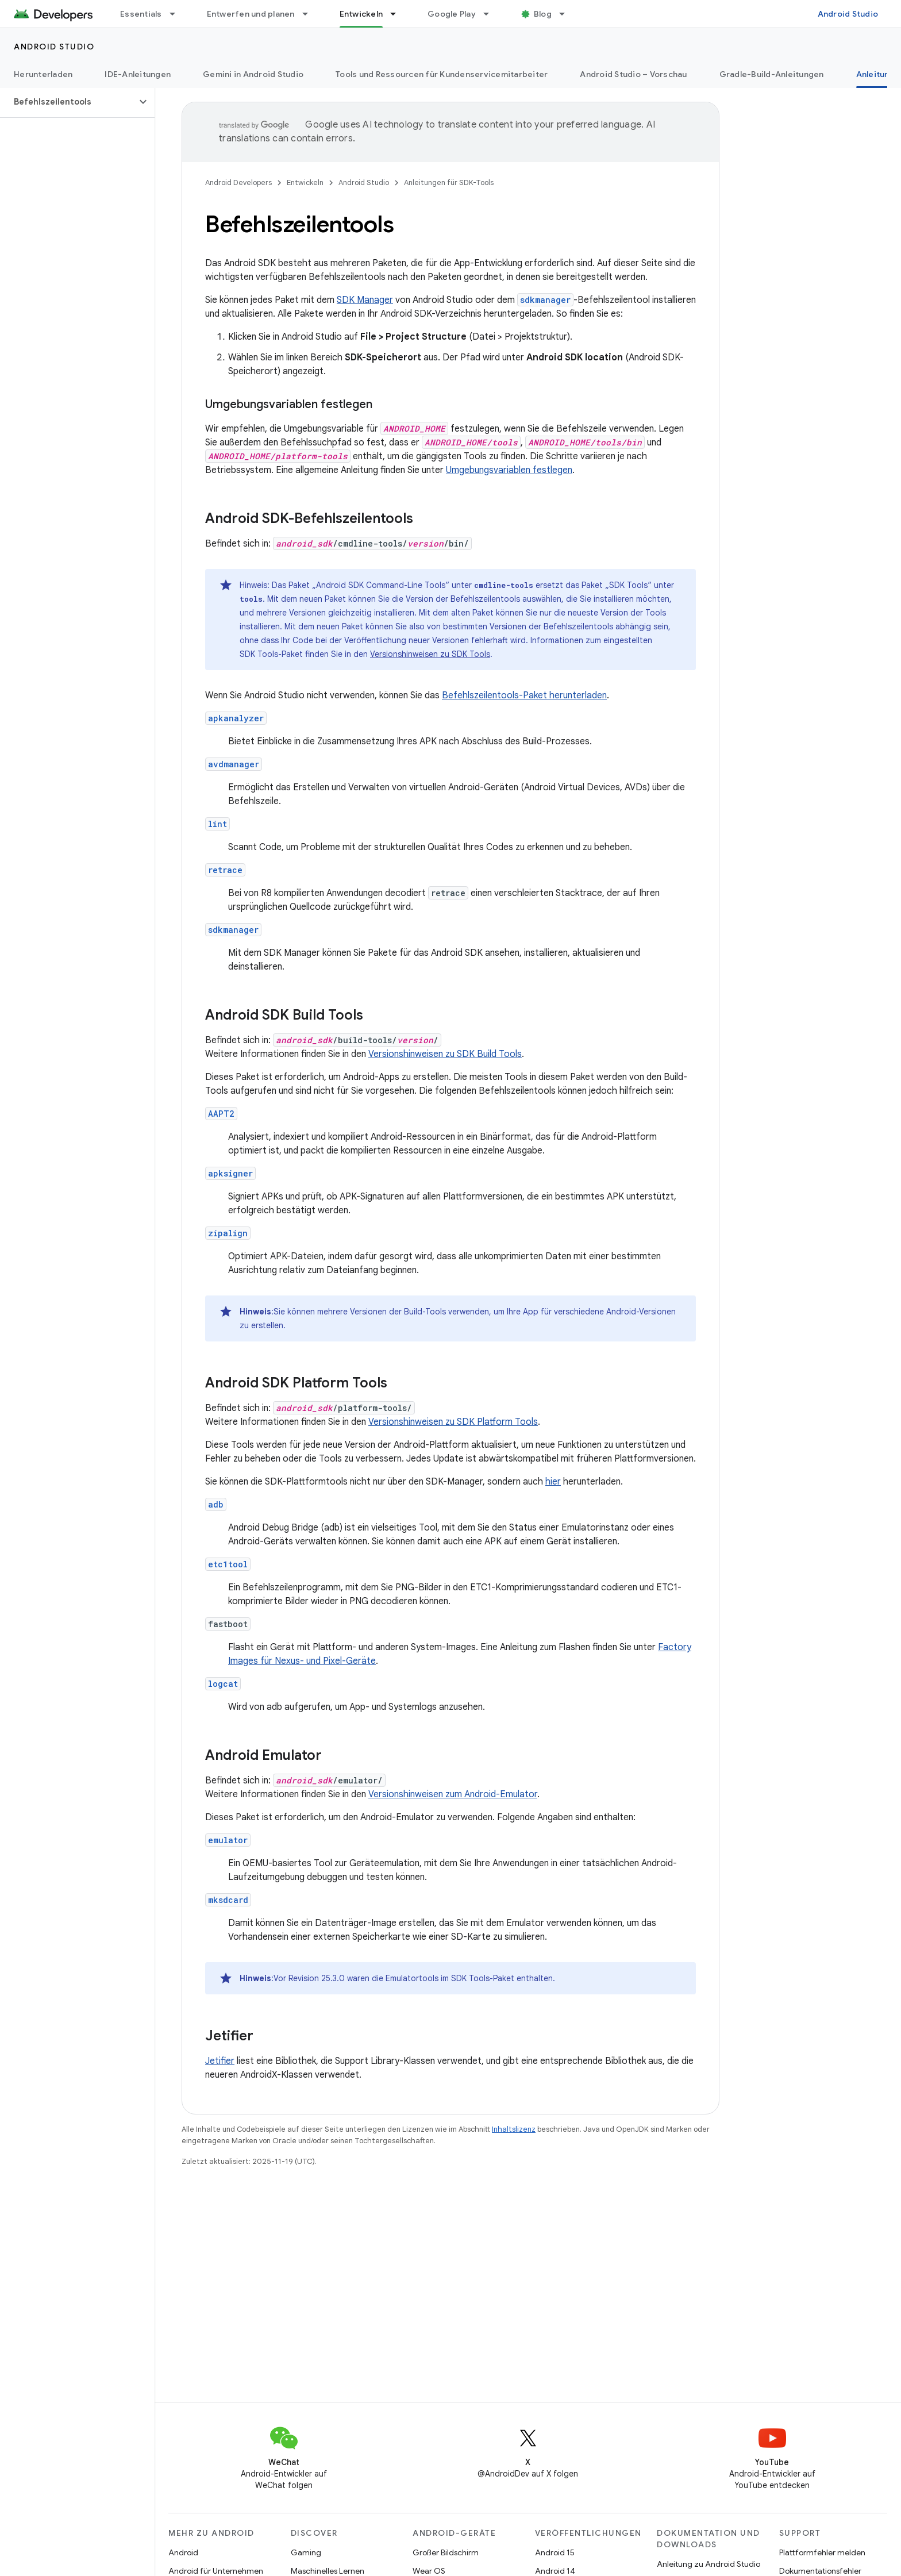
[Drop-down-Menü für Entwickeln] (398, 14)
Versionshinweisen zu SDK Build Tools (445, 1054)
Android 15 (555, 2552)
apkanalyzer (236, 718)
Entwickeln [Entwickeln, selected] (361, 14)
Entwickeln (305, 182)
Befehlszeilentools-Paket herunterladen (524, 695)
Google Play (452, 14)
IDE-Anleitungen (138, 74)
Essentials (141, 14)
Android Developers (238, 182)
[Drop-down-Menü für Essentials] (177, 14)
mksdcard (228, 1899)
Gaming (306, 2552)
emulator (228, 1840)
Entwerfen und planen (251, 14)
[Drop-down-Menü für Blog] (567, 14)
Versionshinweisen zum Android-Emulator (452, 1794)
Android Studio (848, 14)
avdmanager (233, 764)
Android (183, 2552)
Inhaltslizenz (514, 2129)
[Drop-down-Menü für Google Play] (491, 14)
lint (217, 823)
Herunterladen (43, 74)
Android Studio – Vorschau (633, 74)
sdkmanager (233, 929)
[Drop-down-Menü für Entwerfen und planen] (310, 14)
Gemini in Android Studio (253, 74)
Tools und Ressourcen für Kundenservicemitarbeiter (442, 74)
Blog (543, 14)
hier (553, 1481)
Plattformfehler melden (822, 2552)
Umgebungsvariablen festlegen (509, 470)
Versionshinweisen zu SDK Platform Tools (453, 1422)
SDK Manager (365, 300)
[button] (68, 102)
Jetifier (219, 2061)
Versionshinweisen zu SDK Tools (430, 654)
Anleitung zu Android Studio (708, 2564)
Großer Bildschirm (446, 2552)
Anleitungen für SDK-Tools (449, 182)
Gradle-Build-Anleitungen (771, 74)
